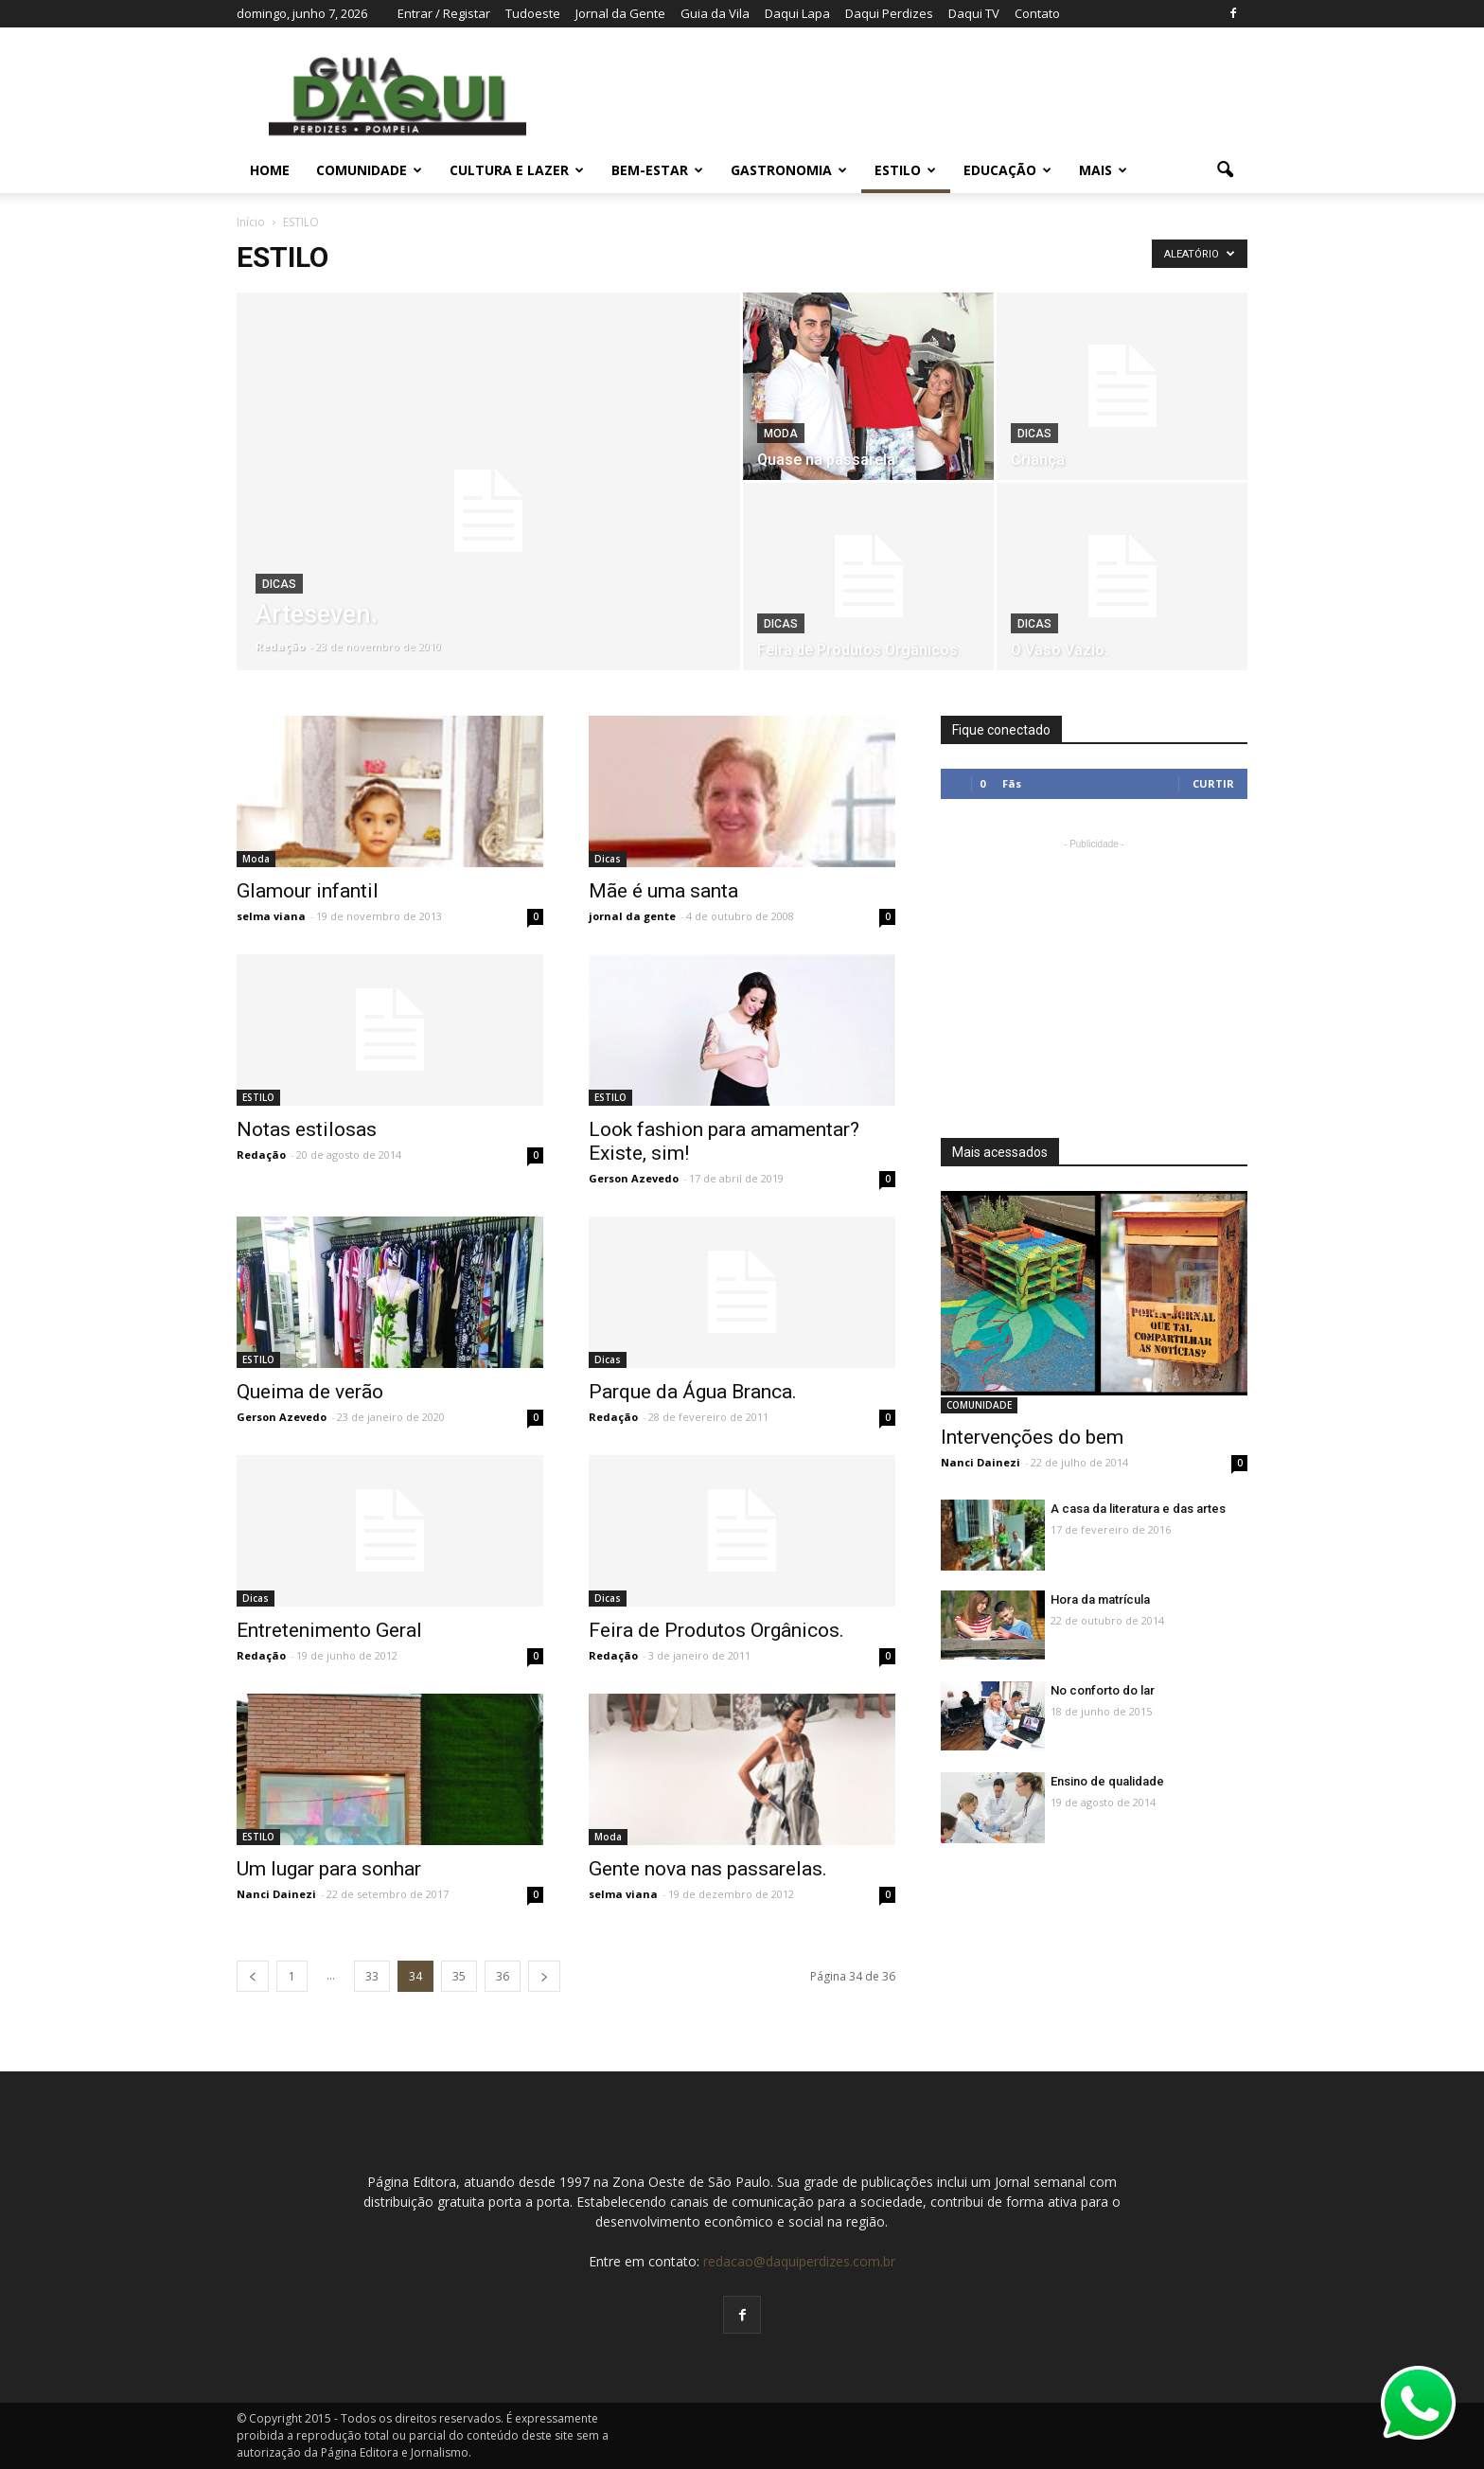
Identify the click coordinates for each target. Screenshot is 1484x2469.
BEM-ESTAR (657, 170)
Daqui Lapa (797, 13)
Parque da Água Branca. (693, 1391)
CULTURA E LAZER (517, 170)
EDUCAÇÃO (1007, 170)
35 (459, 1976)
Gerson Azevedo (634, 1178)
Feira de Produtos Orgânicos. (716, 1630)
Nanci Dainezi (276, 1894)
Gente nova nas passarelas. (708, 1868)
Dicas (279, 584)
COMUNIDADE (369, 170)
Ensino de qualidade (1107, 1781)
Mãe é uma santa (663, 890)
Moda (781, 433)
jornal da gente (632, 916)
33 (372, 1976)
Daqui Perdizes (889, 13)
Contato (1037, 13)
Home (270, 170)
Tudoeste (532, 13)
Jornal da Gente (620, 13)
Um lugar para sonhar (329, 1868)
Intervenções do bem (1032, 1437)
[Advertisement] (1094, 972)
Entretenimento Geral (329, 1630)
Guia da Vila (715, 13)
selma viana (271, 916)
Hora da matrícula (1100, 1599)
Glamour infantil (308, 890)
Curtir (1213, 783)
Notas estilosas (307, 1129)
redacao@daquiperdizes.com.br (799, 2261)
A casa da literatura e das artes (1138, 1508)
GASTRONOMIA (789, 170)
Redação (280, 646)
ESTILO (905, 170)
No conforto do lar (1103, 1690)
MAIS (1103, 170)
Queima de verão (310, 1391)
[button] (1224, 170)
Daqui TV (973, 13)
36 (502, 1976)
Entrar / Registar (444, 13)
